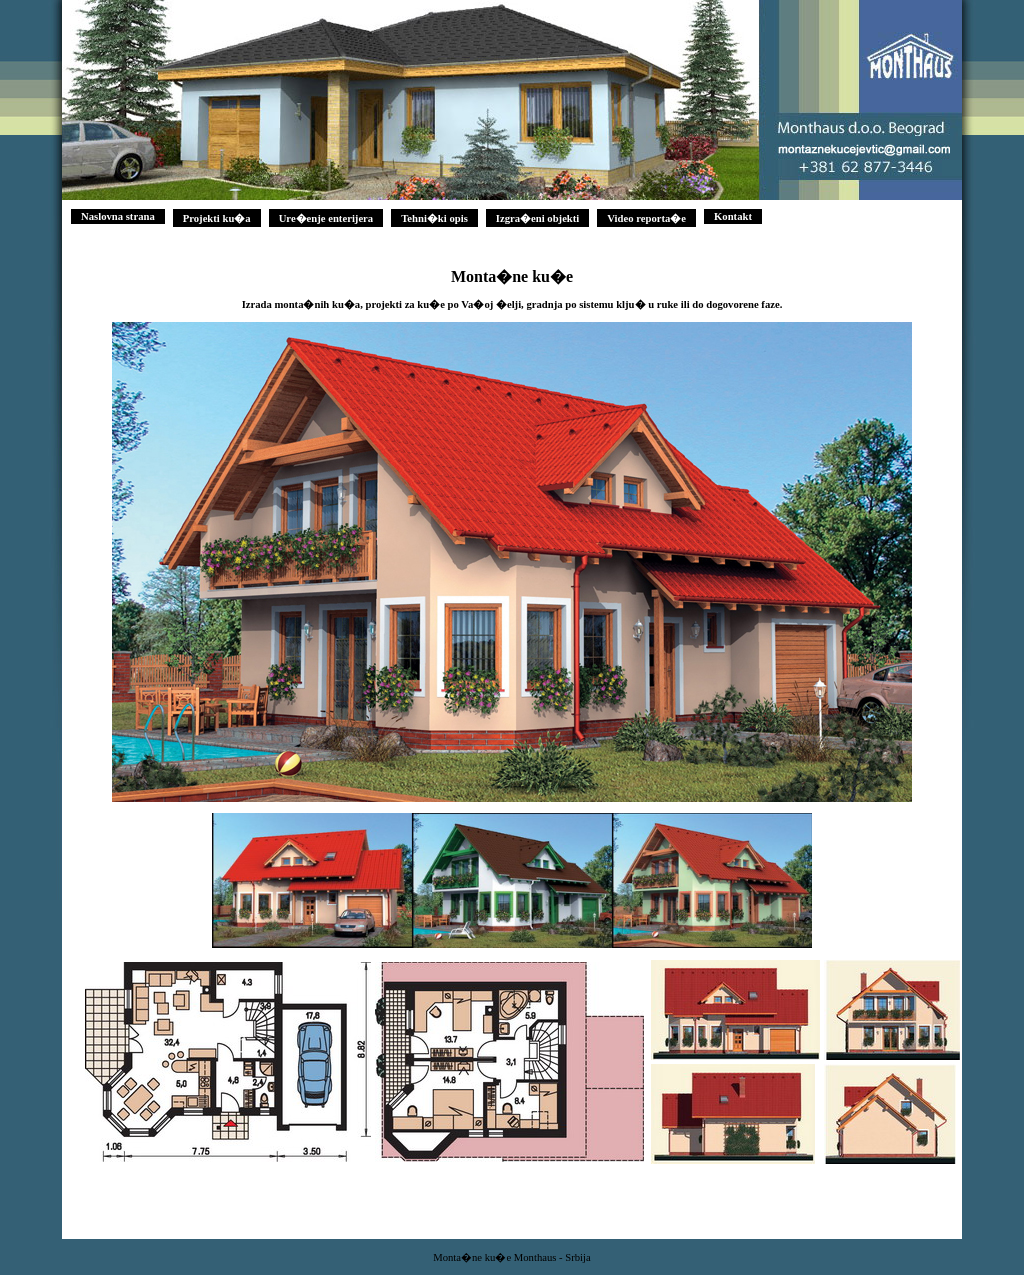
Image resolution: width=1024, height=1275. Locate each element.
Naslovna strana (118, 216)
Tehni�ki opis (434, 218)
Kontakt (733, 216)
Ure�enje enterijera (326, 218)
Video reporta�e (646, 218)
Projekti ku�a (217, 218)
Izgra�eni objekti (538, 218)
